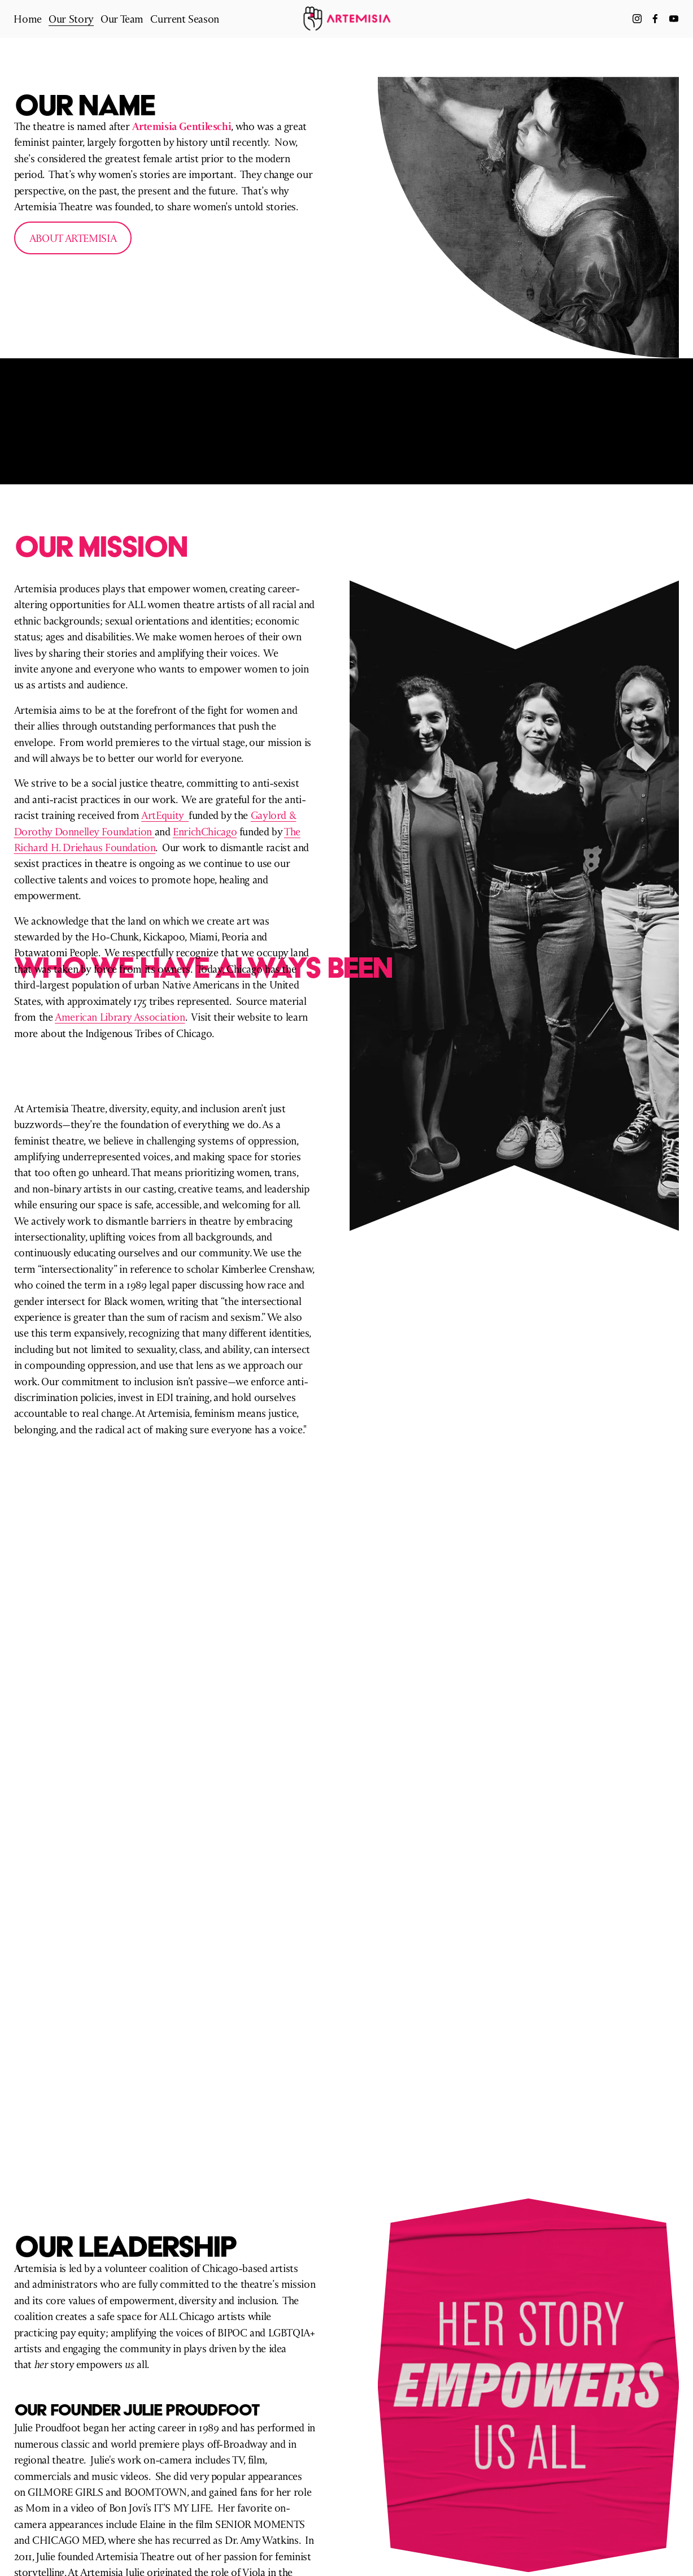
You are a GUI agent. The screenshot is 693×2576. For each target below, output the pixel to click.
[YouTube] (673, 18)
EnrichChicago (205, 831)
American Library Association (120, 1017)
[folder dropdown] (71, 19)
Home (28, 18)
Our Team (122, 18)
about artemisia (72, 238)
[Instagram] (637, 18)
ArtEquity (165, 815)
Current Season (184, 18)
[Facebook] (655, 18)
